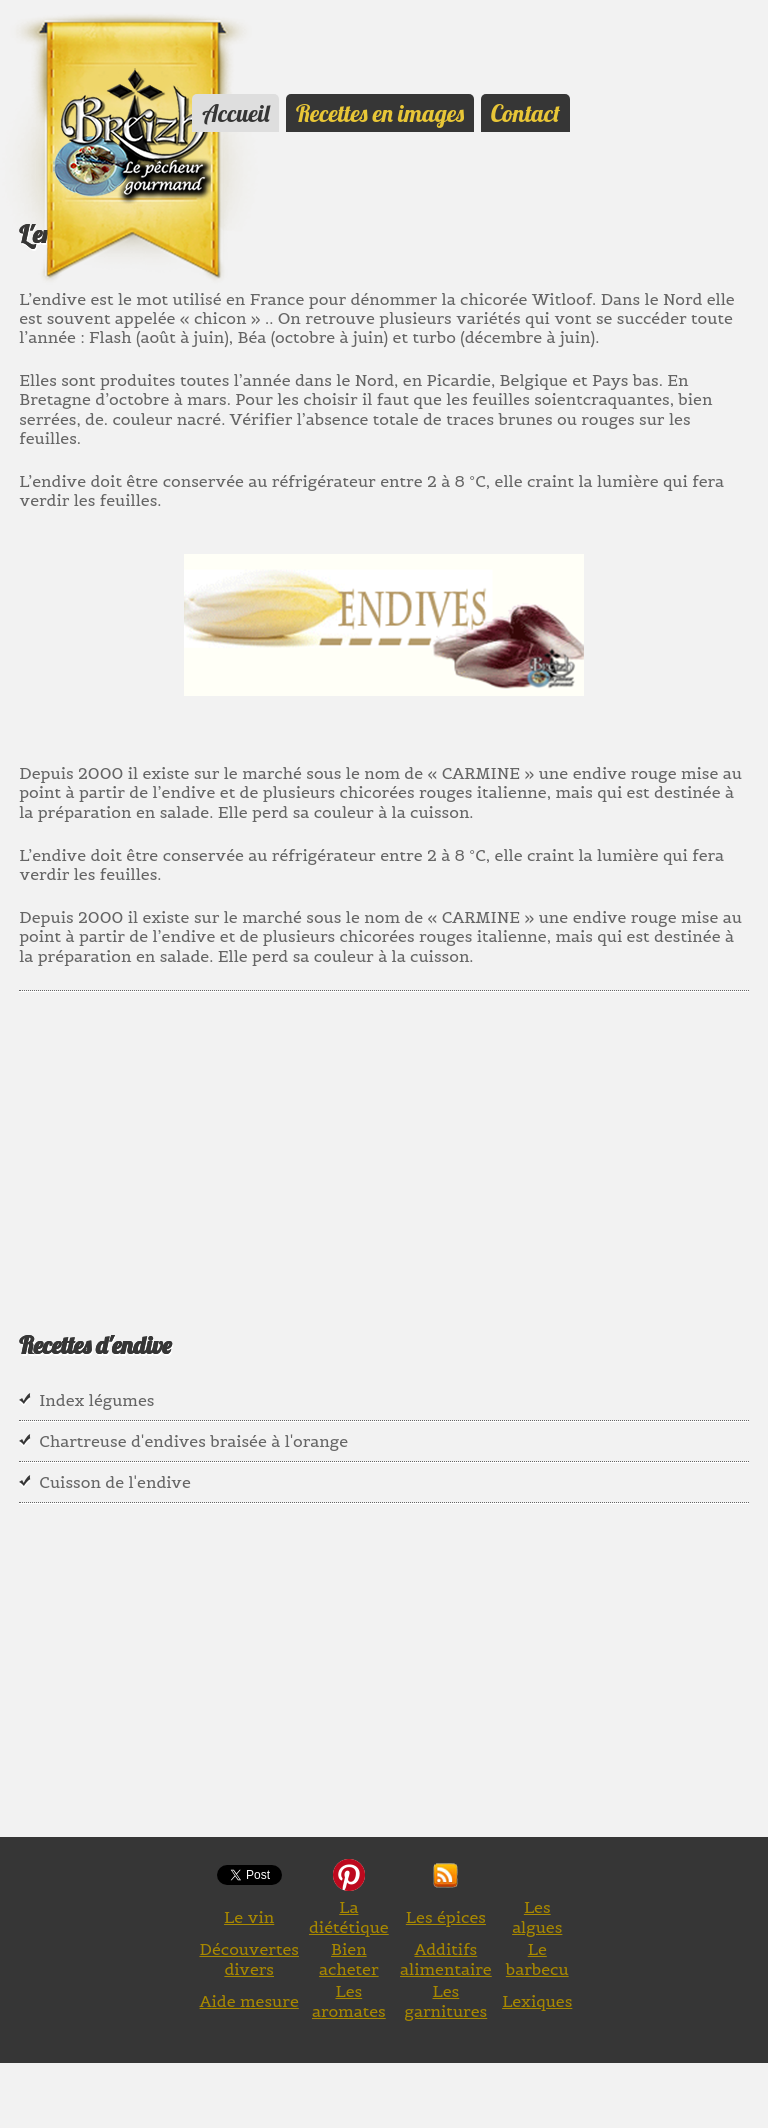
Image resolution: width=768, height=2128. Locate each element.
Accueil (235, 113)
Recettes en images (380, 113)
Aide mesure (249, 2001)
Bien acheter (349, 1959)
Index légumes (96, 1400)
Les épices (446, 1917)
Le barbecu (537, 1959)
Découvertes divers (249, 1959)
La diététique (349, 1917)
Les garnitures (446, 2001)
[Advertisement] (383, 1146)
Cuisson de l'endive (115, 1482)
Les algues (537, 1917)
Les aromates (349, 2001)
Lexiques (537, 2001)
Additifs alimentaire (446, 1959)
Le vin (249, 1917)
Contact (525, 113)
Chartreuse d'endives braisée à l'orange (193, 1441)
